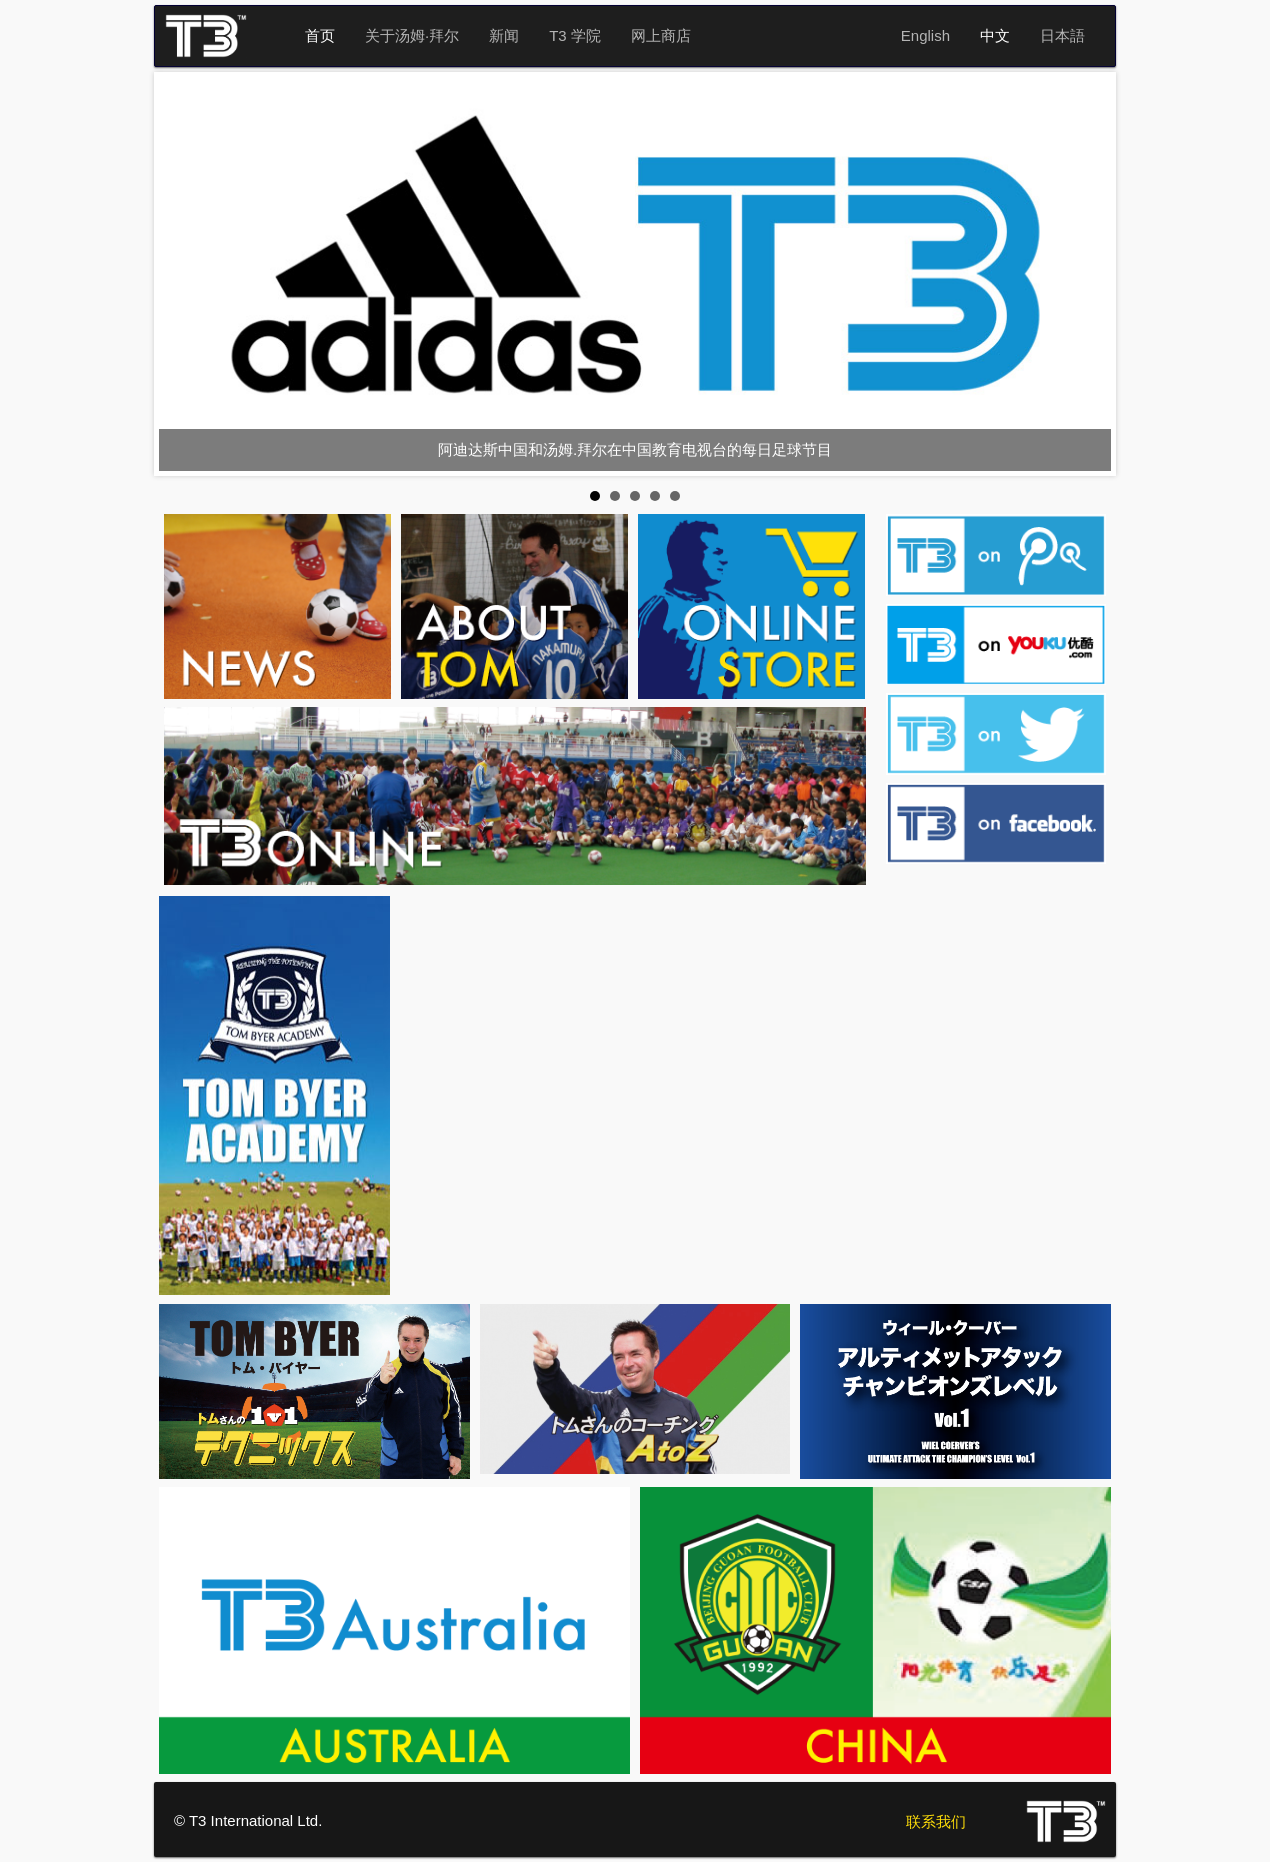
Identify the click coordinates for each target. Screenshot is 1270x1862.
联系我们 (936, 1821)
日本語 (1062, 35)
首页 (320, 35)
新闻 (504, 35)
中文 (995, 35)
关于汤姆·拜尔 (412, 35)
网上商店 (661, 35)
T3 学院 (575, 35)
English (925, 35)
